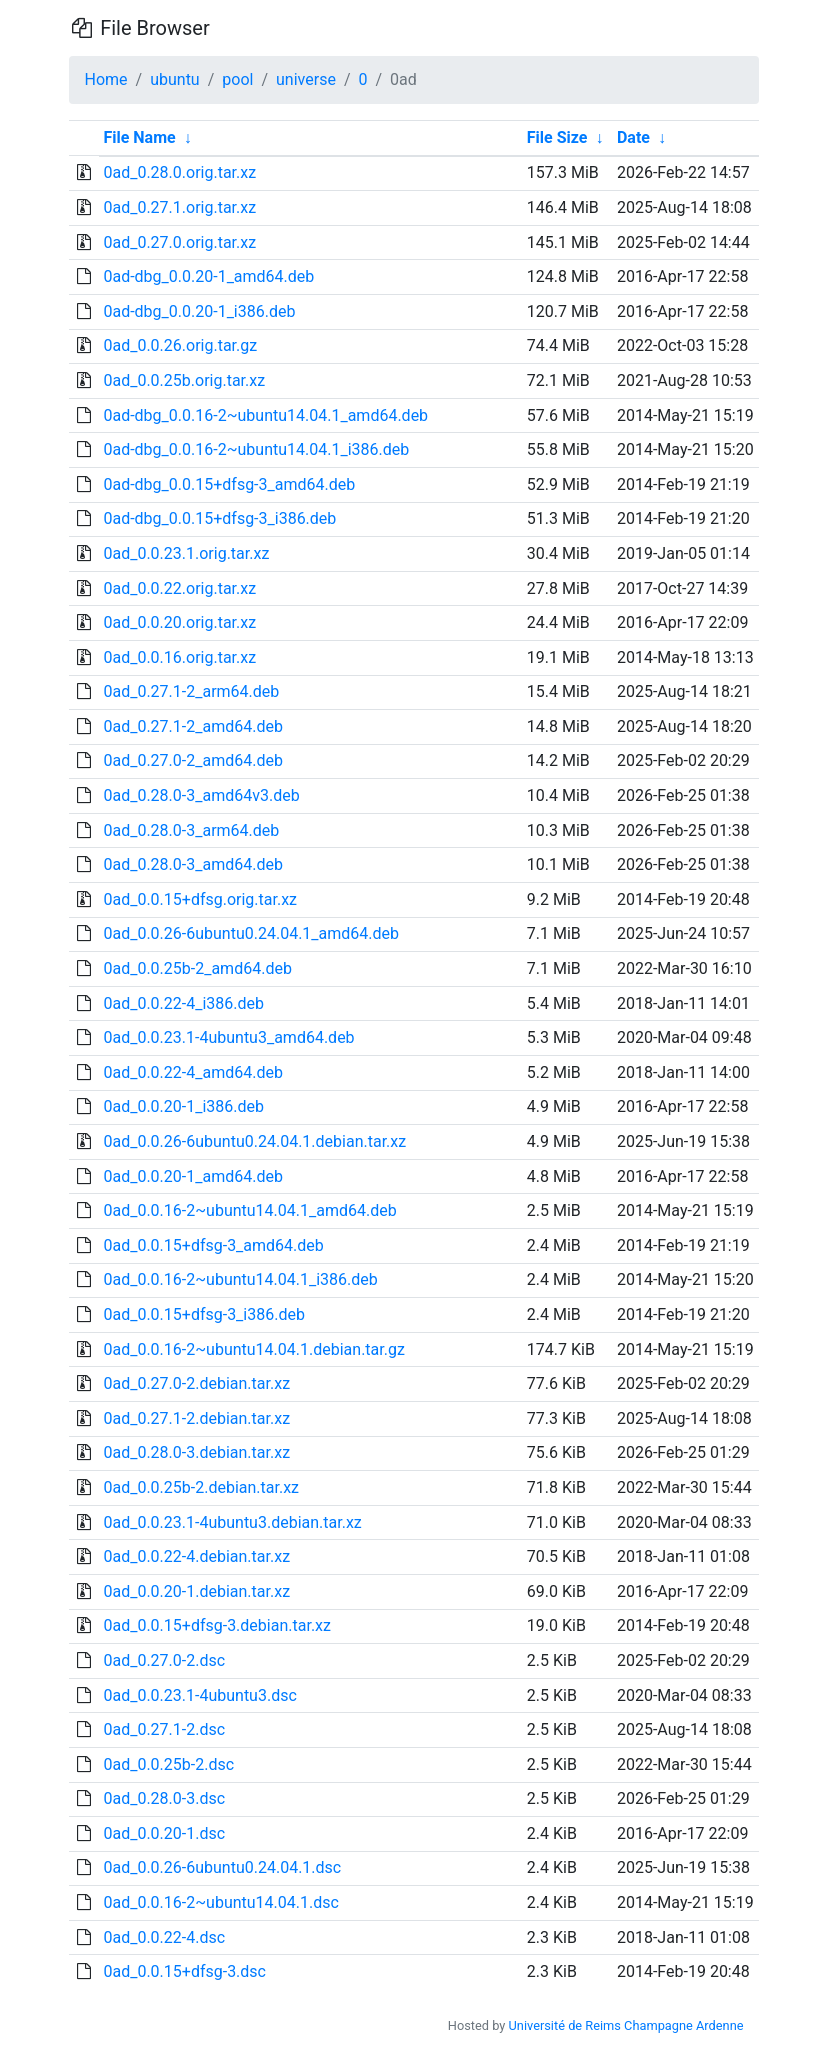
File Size (557, 137)
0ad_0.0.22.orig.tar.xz (179, 588)
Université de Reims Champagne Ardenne (626, 2025)
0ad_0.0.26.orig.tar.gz (180, 345)
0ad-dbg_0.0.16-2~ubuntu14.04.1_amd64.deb (265, 415)
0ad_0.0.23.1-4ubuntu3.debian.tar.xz (232, 1522)
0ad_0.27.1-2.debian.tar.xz (196, 1418)
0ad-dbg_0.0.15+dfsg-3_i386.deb (219, 518)
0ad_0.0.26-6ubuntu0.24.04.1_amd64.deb (251, 933)
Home (106, 79)
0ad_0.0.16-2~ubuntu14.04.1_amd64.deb (249, 1210)
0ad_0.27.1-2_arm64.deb (191, 691)
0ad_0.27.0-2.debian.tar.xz (196, 1383)
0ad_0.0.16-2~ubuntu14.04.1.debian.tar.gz (253, 1349)
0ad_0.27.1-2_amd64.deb (192, 726)
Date (633, 137)
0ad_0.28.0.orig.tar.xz (179, 172)
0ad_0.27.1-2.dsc (164, 1729)
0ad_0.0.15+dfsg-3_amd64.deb (213, 1245)
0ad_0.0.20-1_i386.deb (183, 1106)
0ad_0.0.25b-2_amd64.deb (197, 968)
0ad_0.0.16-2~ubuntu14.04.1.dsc (220, 1902)
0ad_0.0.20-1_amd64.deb (192, 1176)
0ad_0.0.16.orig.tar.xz (179, 657)
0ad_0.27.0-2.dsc (164, 1660)
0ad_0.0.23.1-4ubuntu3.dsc (199, 1695)
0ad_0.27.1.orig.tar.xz (179, 207)
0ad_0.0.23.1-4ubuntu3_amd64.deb (228, 1037)
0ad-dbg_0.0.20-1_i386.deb (199, 311)
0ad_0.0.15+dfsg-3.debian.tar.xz (217, 1625)
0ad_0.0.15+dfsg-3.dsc (184, 1971)
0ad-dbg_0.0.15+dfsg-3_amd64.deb (229, 484)
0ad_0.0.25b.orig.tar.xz (184, 380)
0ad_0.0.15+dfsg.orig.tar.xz (200, 899)
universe (306, 79)
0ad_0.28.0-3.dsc (164, 1798)
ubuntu (175, 79)
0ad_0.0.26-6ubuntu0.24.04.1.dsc (222, 1867)
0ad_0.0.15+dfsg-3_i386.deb (203, 1314)
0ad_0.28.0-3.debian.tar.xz (196, 1452)
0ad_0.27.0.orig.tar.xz (179, 242)
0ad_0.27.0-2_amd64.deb (192, 760)
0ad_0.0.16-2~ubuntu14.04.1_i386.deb (240, 1279)
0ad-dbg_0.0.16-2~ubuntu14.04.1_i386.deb (256, 449)
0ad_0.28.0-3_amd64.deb (192, 864)
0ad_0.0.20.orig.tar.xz (179, 622)
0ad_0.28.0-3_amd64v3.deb (201, 795)
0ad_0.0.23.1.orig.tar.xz (186, 553)
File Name (139, 137)
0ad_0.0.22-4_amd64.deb (192, 1072)
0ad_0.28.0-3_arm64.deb (191, 830)
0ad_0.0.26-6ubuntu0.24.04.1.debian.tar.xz (254, 1141)
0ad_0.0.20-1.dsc (164, 1833)
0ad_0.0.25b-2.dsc (168, 1764)
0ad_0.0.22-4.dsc (164, 1937)
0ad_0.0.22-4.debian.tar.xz (196, 1556)
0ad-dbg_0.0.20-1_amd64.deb (208, 276)
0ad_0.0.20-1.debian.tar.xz (196, 1591)
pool (237, 79)
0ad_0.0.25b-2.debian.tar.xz (201, 1487)
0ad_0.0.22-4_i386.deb (183, 1003)
